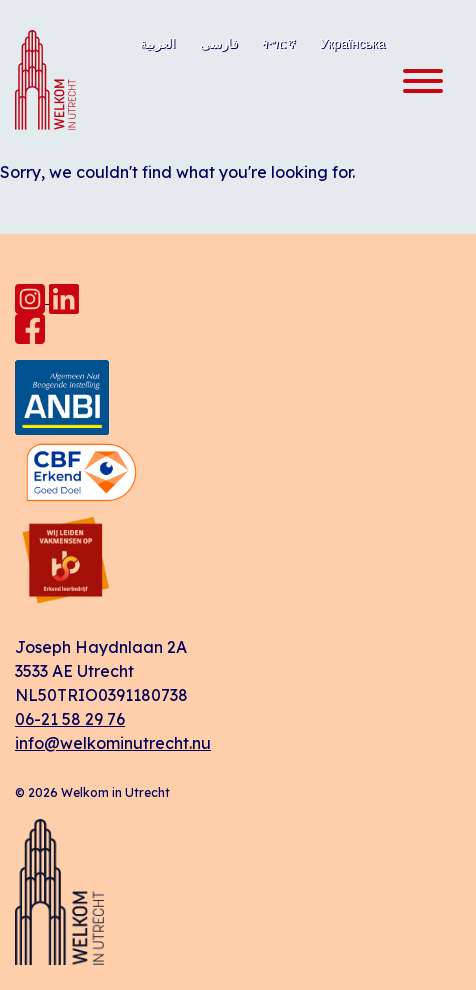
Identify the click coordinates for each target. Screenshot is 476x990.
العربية (158, 43)
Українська (352, 43)
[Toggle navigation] (417, 82)
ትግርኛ (279, 43)
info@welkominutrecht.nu (113, 743)
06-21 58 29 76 (70, 719)
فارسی (219, 43)
